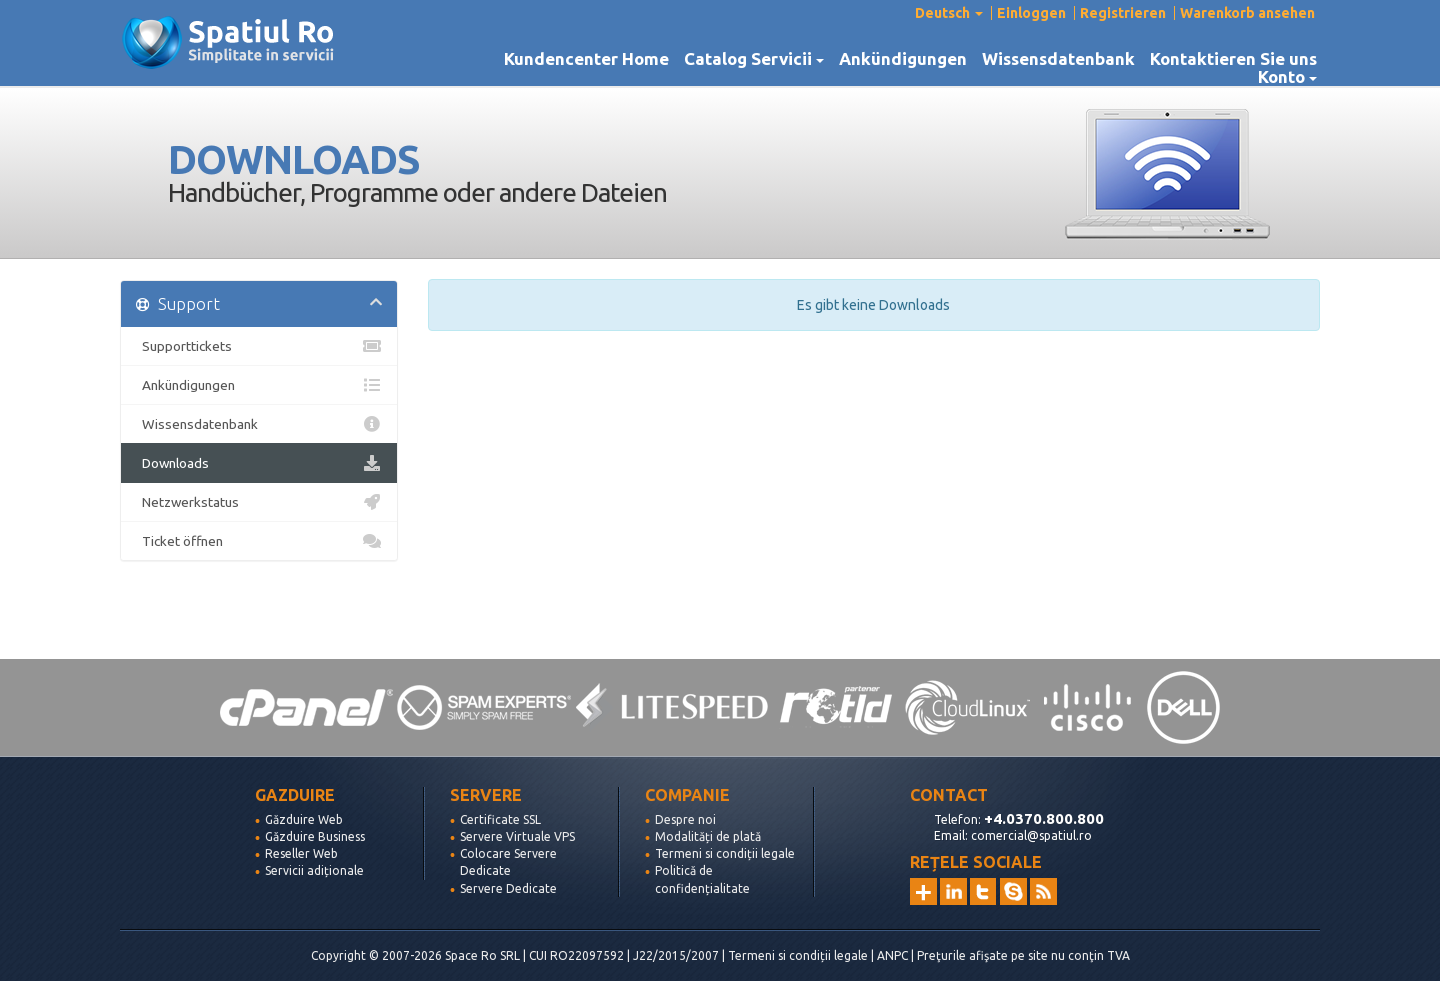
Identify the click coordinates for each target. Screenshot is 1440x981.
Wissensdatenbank (1058, 59)
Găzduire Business (315, 836)
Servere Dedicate (508, 888)
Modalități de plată (708, 836)
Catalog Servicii (754, 59)
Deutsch (949, 13)
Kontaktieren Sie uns (1233, 59)
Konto (1287, 77)
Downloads (259, 463)
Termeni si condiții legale (725, 853)
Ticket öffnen (259, 541)
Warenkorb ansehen (1247, 13)
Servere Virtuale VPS (517, 836)
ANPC (892, 955)
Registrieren (1123, 13)
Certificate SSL (500, 819)
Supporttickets (259, 346)
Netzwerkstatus (259, 502)
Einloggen (1031, 13)
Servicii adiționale (314, 870)
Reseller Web (301, 853)
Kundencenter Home (586, 59)
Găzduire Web (304, 819)
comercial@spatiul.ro (1031, 835)
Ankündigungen (903, 59)
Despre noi (685, 819)
